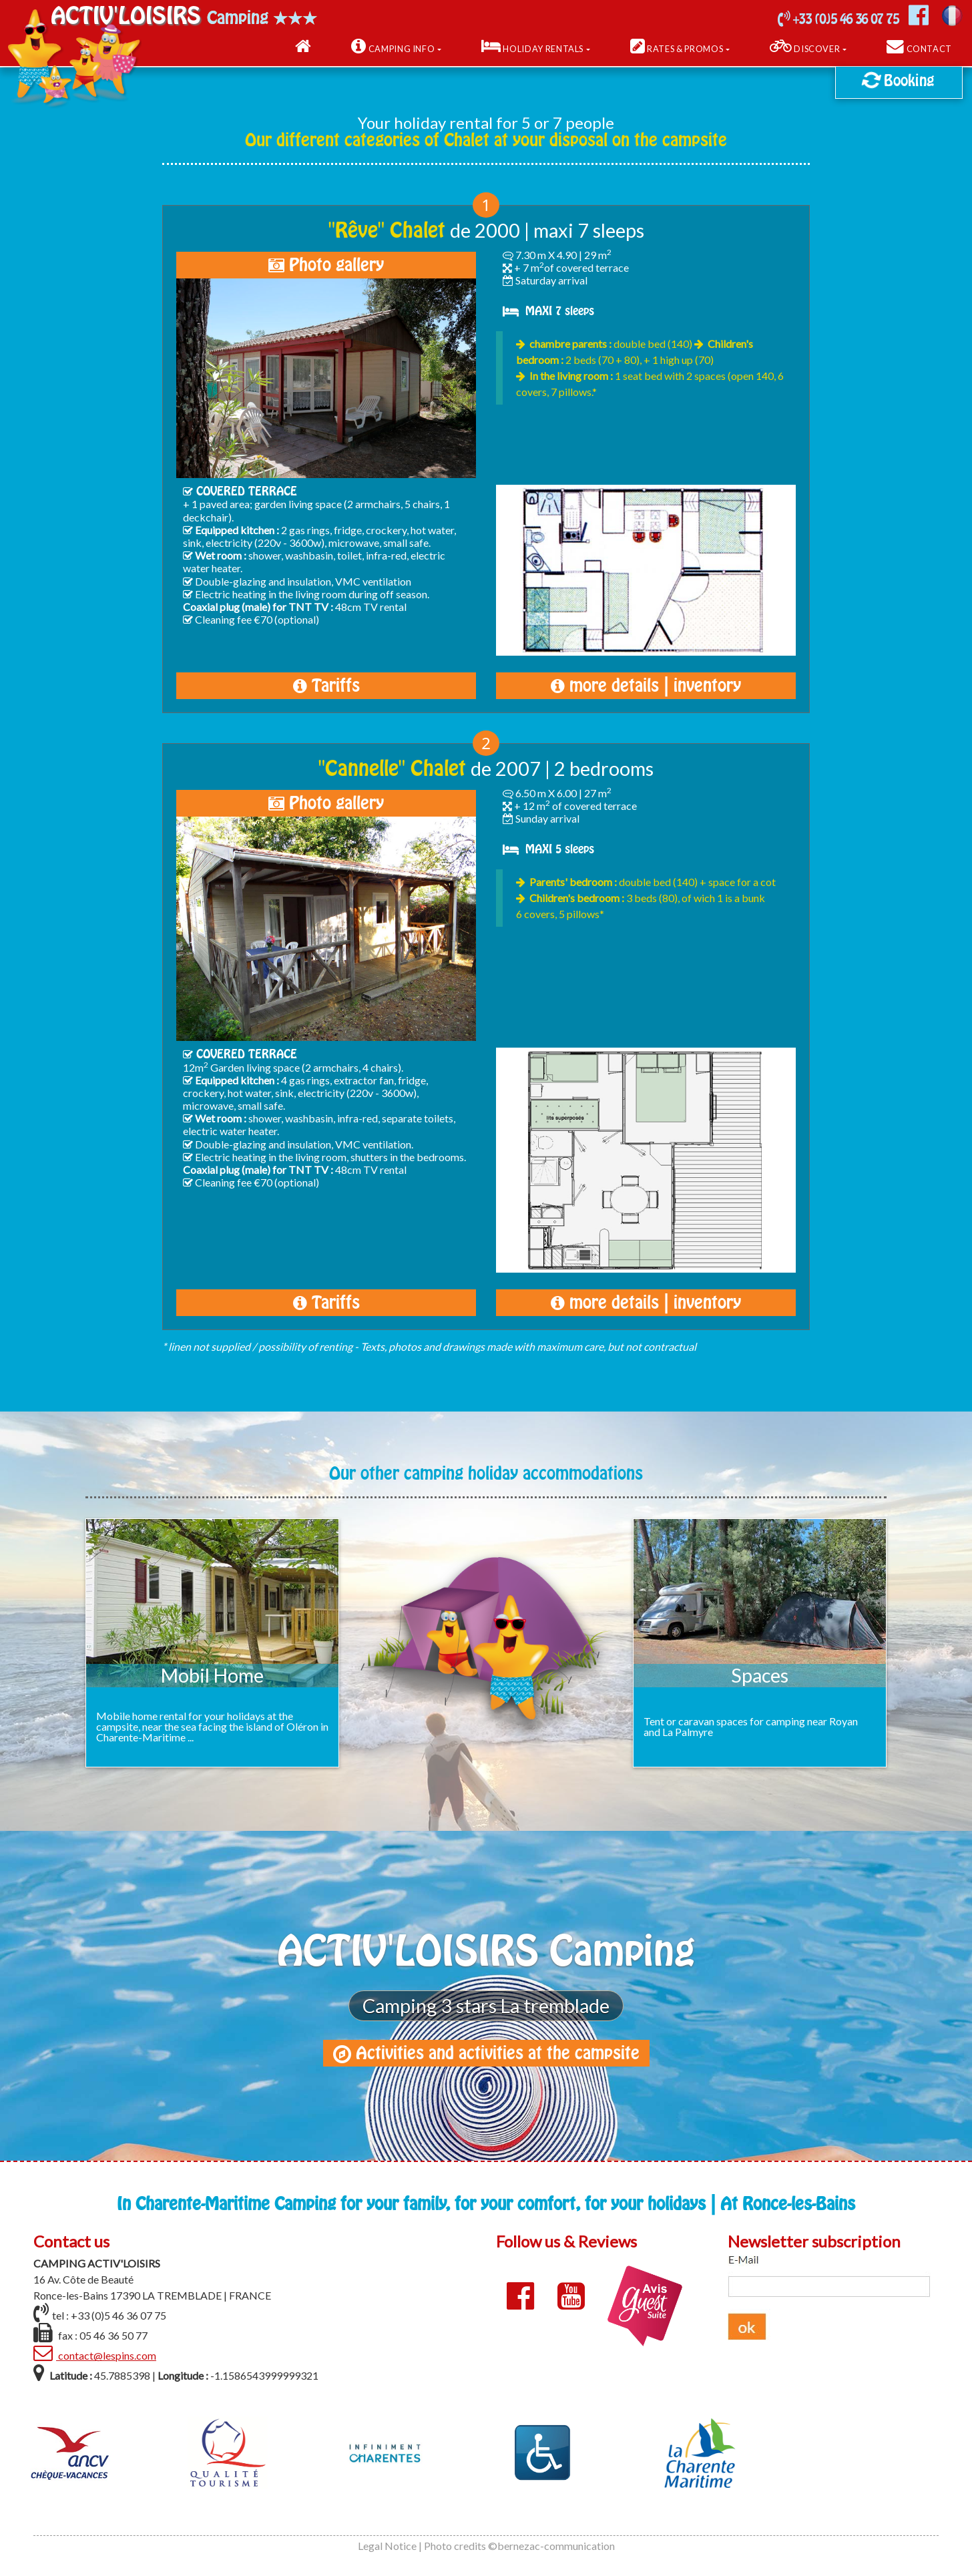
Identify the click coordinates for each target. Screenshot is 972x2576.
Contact (919, 46)
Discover (805, 46)
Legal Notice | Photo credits (422, 2545)
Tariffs (326, 685)
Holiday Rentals (532, 46)
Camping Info (393, 46)
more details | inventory (646, 685)
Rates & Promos (676, 46)
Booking (897, 79)
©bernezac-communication (551, 2545)
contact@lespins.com (94, 2353)
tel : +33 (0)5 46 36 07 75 (99, 2313)
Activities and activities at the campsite (486, 2053)
